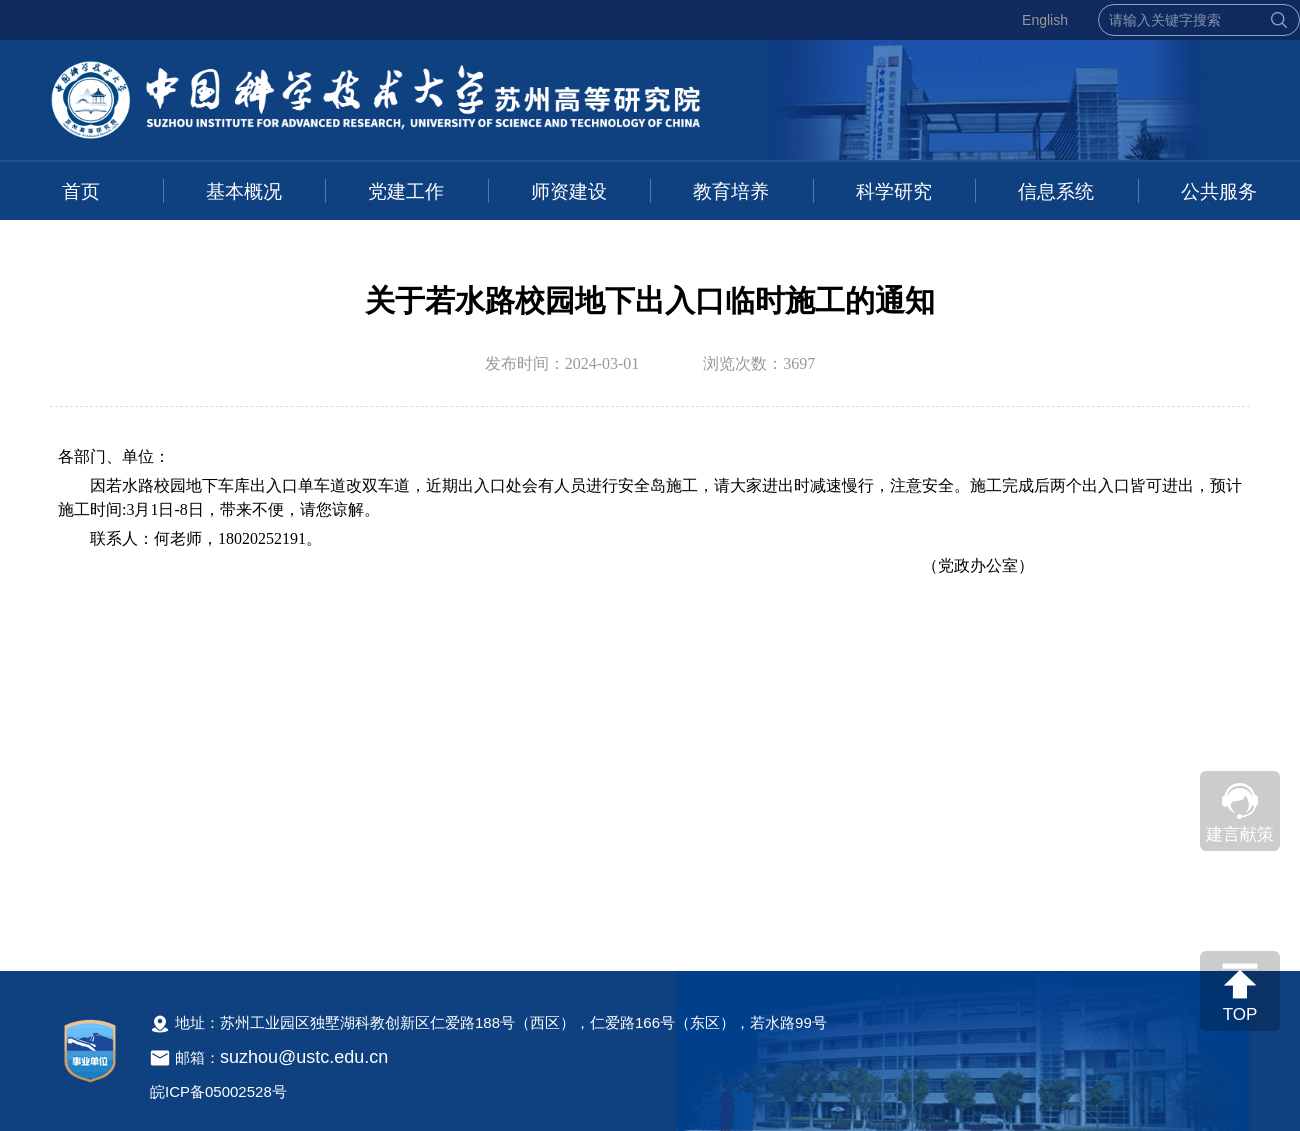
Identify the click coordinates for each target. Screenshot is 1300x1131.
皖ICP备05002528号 (218, 1091)
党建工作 (406, 191)
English (1045, 20)
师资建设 (569, 191)
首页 (81, 191)
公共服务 (1219, 191)
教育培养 (731, 191)
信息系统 (1056, 191)
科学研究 (894, 191)
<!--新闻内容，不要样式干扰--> (650, 687)
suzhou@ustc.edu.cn (304, 1057)
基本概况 (244, 191)
